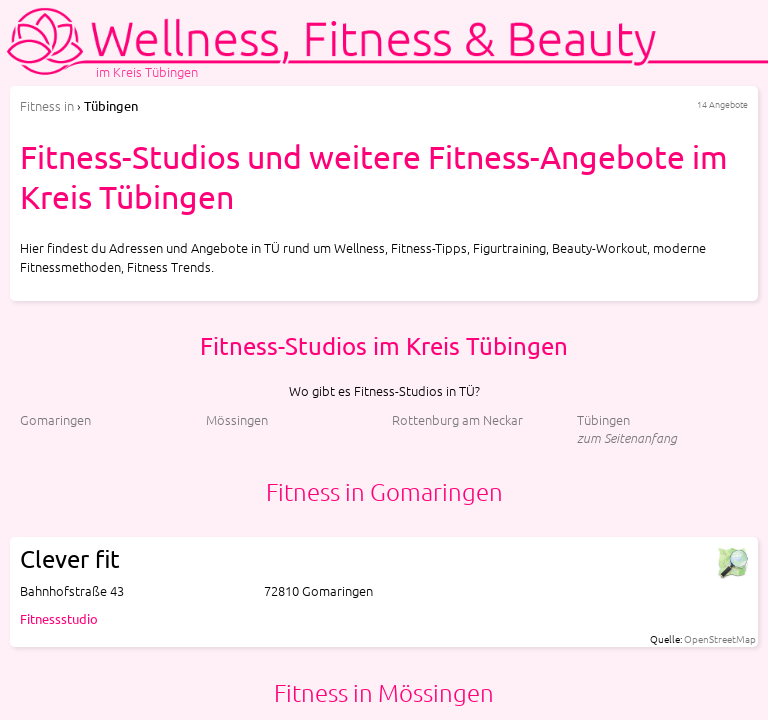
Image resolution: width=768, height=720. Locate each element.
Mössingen (237, 419)
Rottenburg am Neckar (457, 419)
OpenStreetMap (720, 638)
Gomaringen (55, 419)
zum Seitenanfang (627, 437)
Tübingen (603, 419)
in (47, 105)
